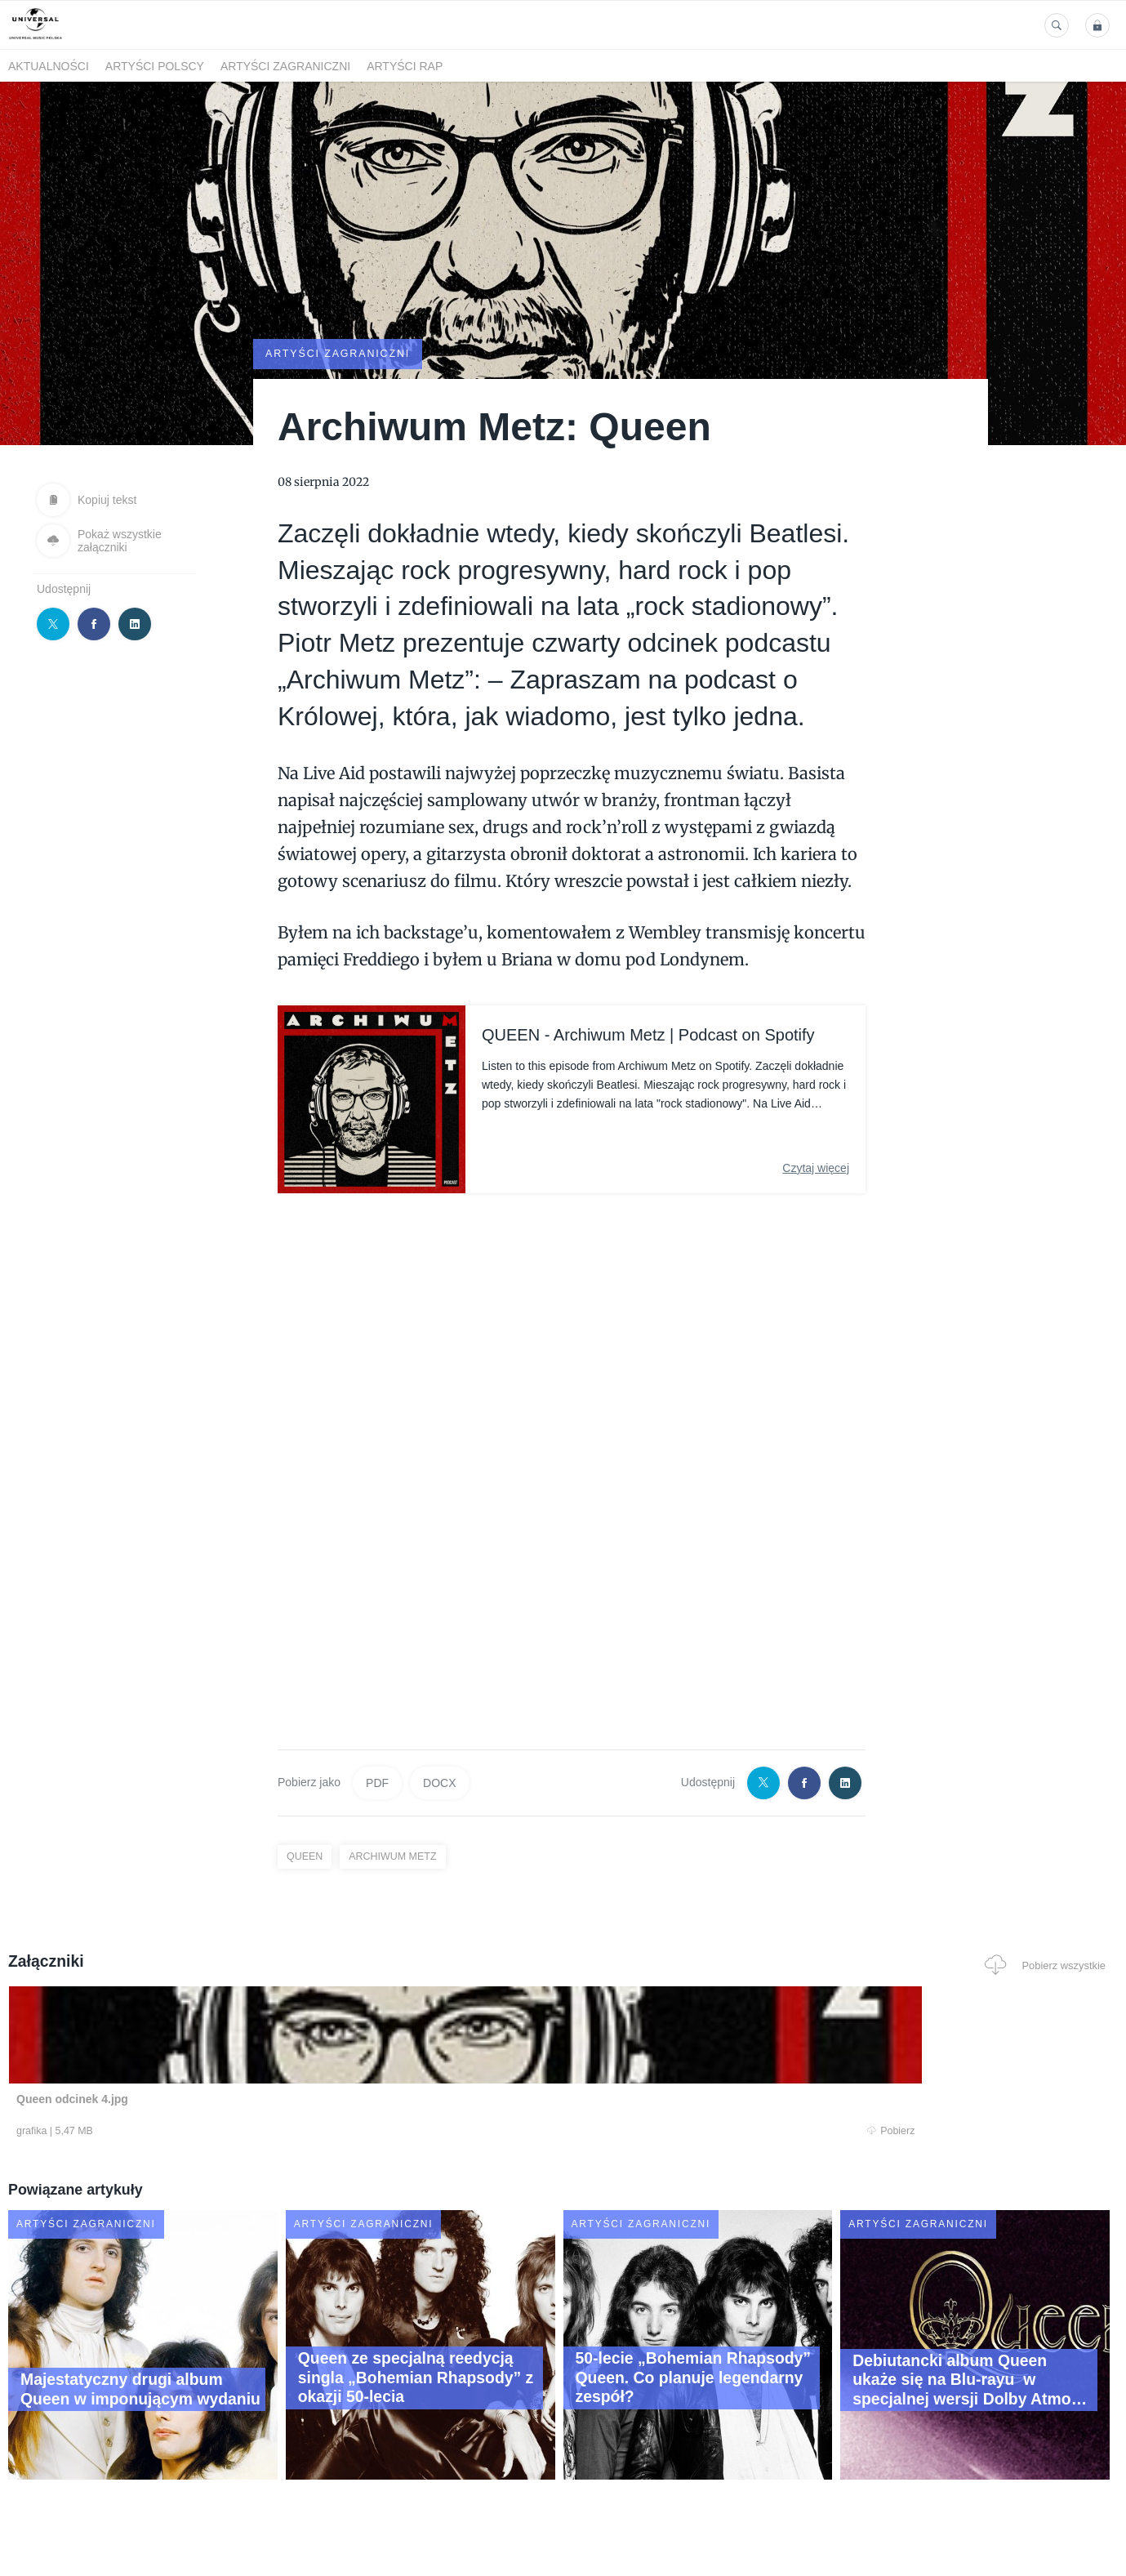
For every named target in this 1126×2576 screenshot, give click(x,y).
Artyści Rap (405, 66)
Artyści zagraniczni (285, 66)
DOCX (439, 1781)
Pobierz (242, 2131)
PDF (377, 1781)
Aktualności (48, 66)
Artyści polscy (154, 66)
